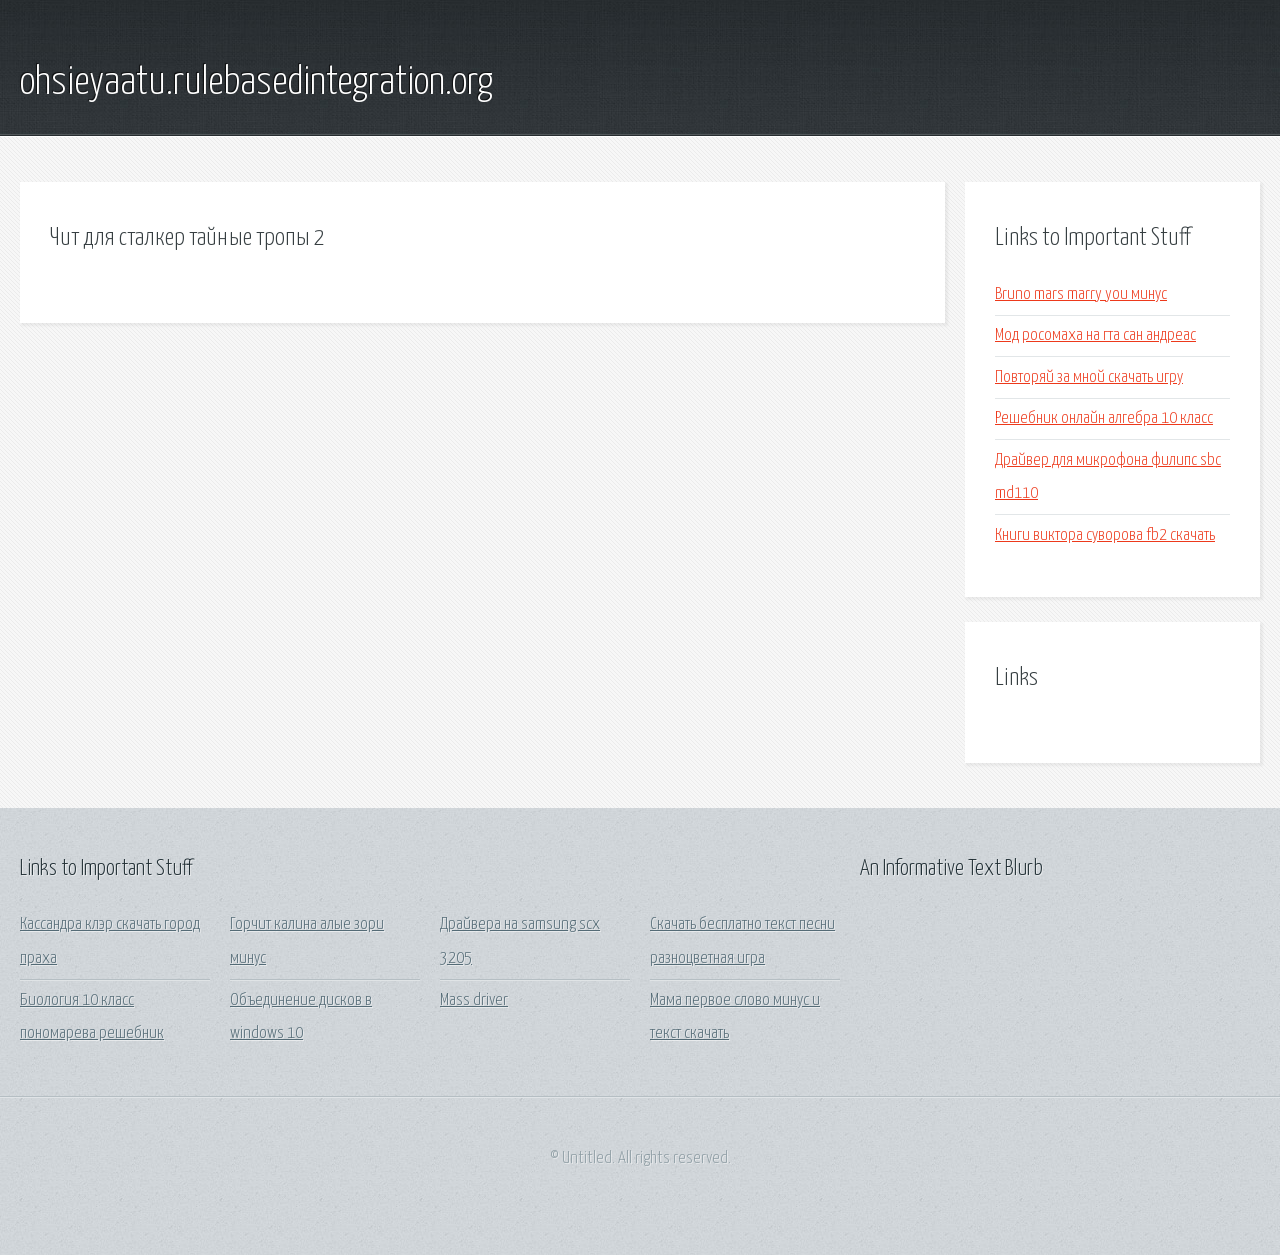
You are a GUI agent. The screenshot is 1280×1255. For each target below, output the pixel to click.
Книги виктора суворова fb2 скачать (1105, 535)
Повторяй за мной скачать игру (1089, 377)
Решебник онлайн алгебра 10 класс (1104, 418)
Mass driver (474, 1000)
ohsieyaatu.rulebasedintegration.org (256, 83)
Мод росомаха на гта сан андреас (1095, 335)
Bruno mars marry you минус (1081, 294)
